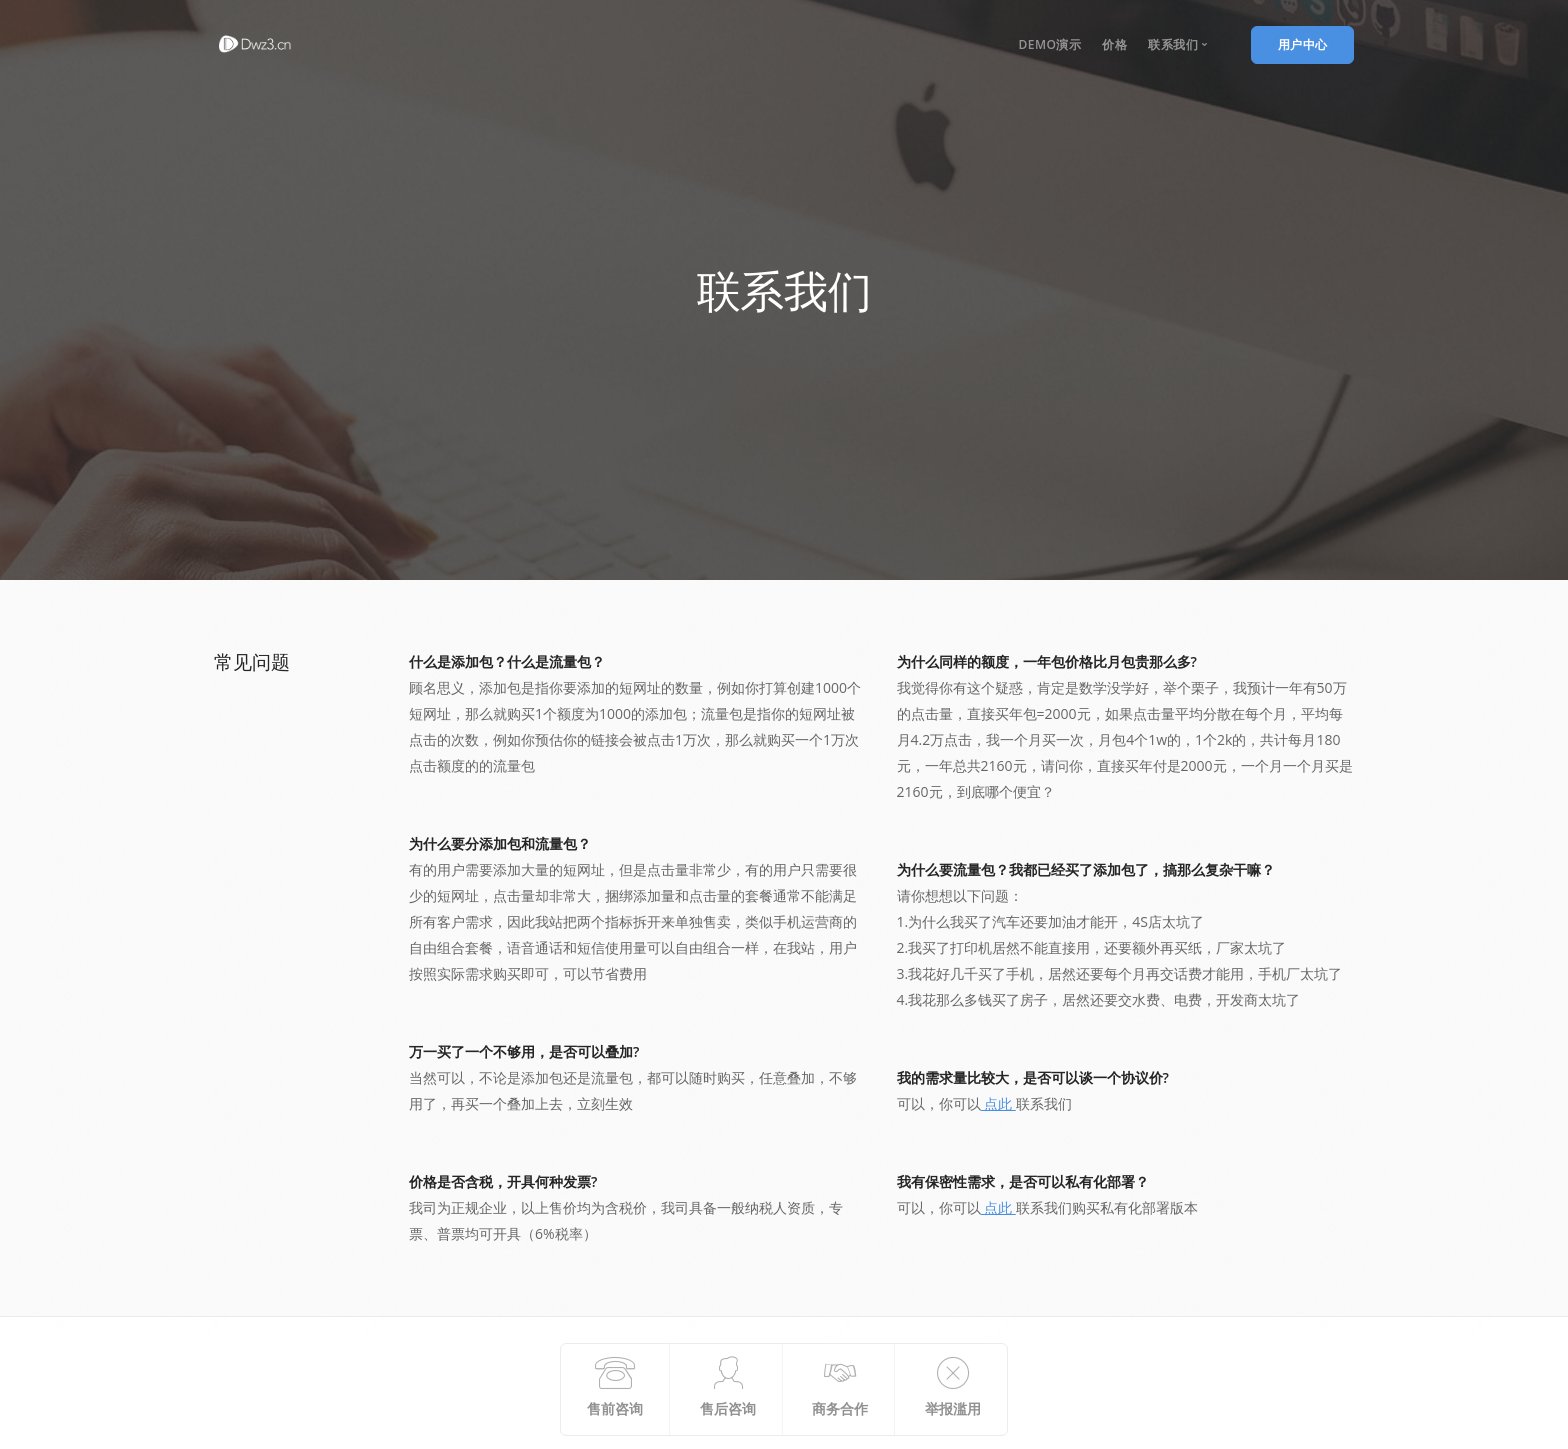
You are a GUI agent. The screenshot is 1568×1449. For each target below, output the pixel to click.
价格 (1114, 44)
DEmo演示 (1049, 44)
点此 (998, 1103)
